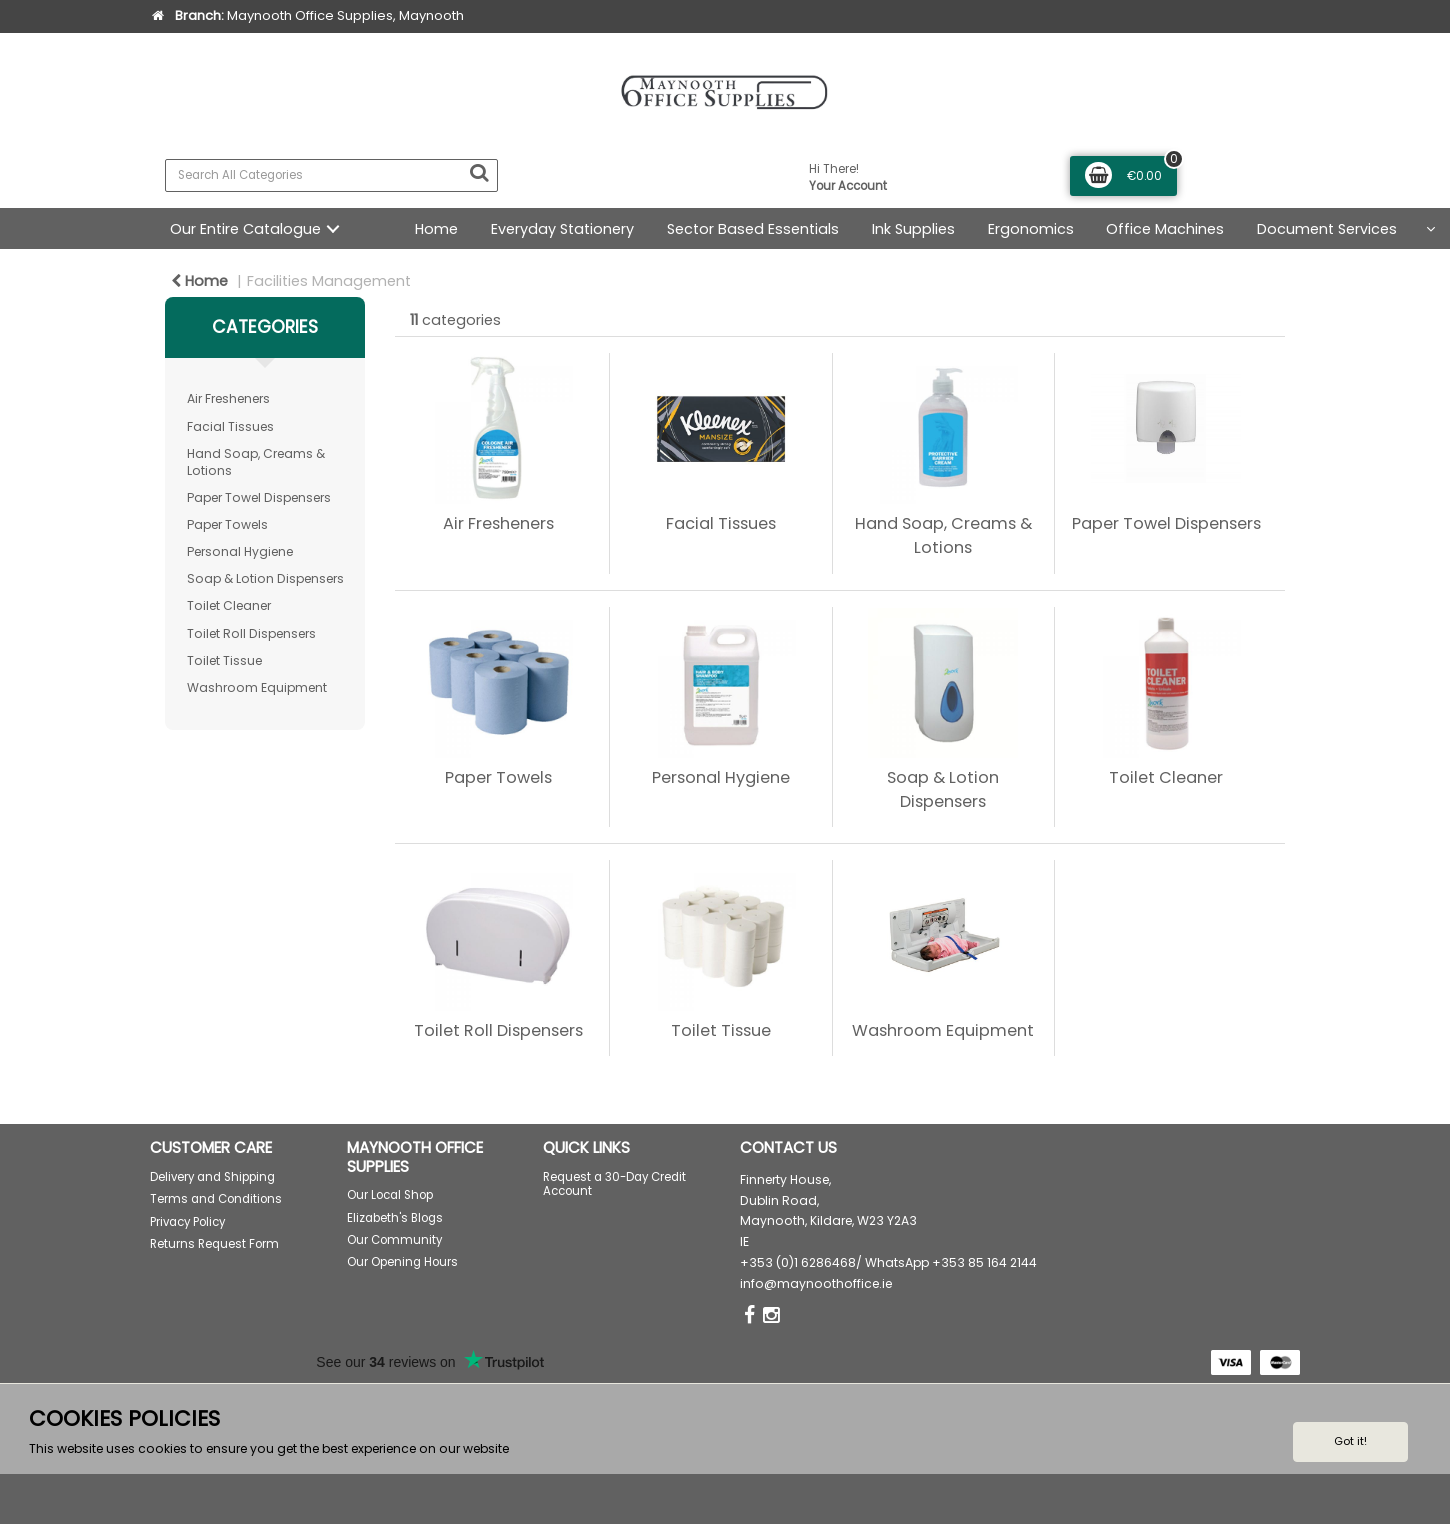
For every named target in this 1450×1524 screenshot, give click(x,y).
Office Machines (1165, 229)
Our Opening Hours (402, 1262)
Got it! (1350, 1441)
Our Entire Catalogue (245, 229)
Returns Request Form (214, 1244)
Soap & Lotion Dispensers (265, 578)
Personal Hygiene (240, 551)
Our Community (394, 1240)
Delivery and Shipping (212, 1177)
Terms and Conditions (216, 1199)
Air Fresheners (228, 398)
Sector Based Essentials (753, 229)
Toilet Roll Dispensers (251, 633)
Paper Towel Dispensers (259, 497)
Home (436, 229)
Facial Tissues (230, 426)
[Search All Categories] (331, 175)
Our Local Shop (390, 1195)
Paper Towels (227, 524)
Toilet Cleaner (229, 605)
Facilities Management (329, 281)
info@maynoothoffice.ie (816, 1283)
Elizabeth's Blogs (395, 1218)
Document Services (1327, 229)
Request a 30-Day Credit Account (614, 1184)
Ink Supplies (913, 229)
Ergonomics (1031, 229)
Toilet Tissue (224, 660)
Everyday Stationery (562, 229)
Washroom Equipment (257, 687)
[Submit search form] (479, 173)
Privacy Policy (187, 1222)
